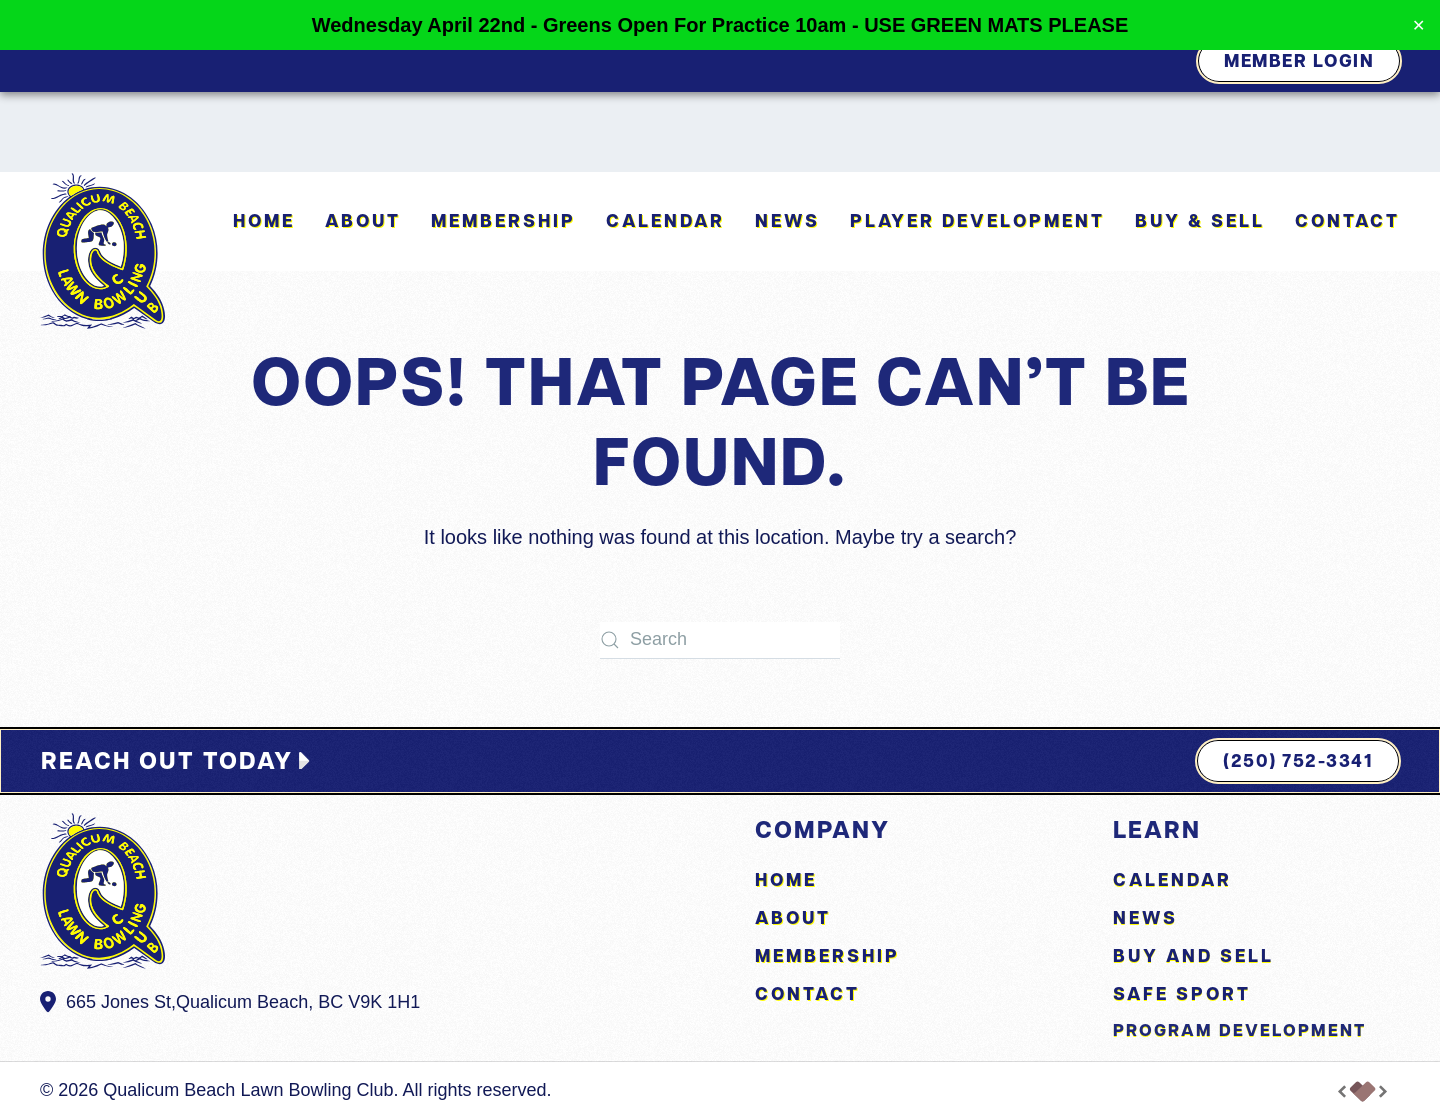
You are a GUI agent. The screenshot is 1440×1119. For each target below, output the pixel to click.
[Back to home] (102, 251)
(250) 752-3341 (1298, 760)
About (793, 917)
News (787, 220)
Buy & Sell (1200, 220)
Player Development (977, 220)
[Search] (720, 640)
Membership (503, 220)
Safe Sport (1182, 993)
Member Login (1299, 60)
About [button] (363, 220)
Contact (1347, 220)
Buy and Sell (1193, 955)
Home (264, 220)
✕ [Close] (1418, 25)
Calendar (665, 220)
